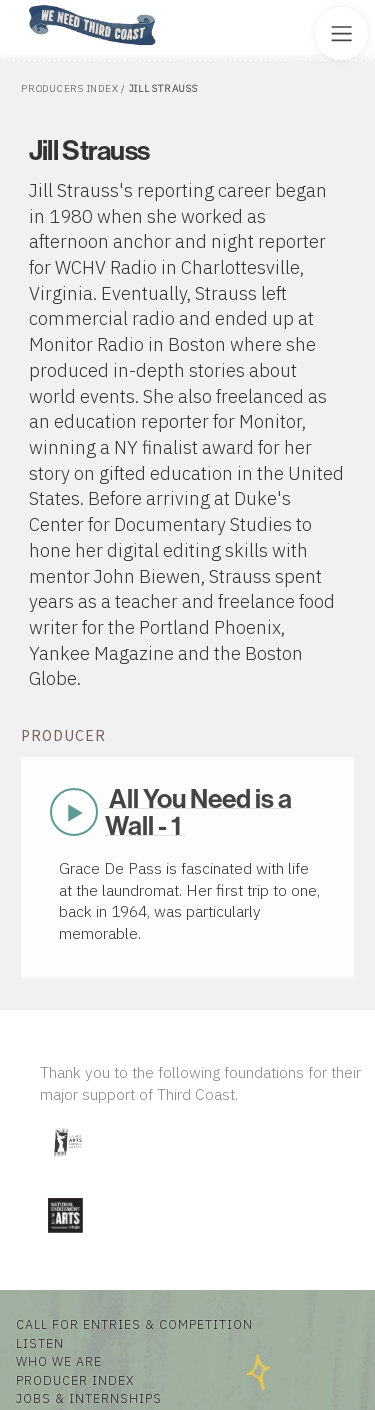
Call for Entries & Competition (134, 1324)
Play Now (74, 812)
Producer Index (75, 1380)
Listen (40, 1343)
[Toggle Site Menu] (341, 33)
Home (23, 6)
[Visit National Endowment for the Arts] (65, 1236)
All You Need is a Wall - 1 (198, 811)
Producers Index (69, 88)
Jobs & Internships (89, 1398)
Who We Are (59, 1361)
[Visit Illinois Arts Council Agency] (67, 1164)
